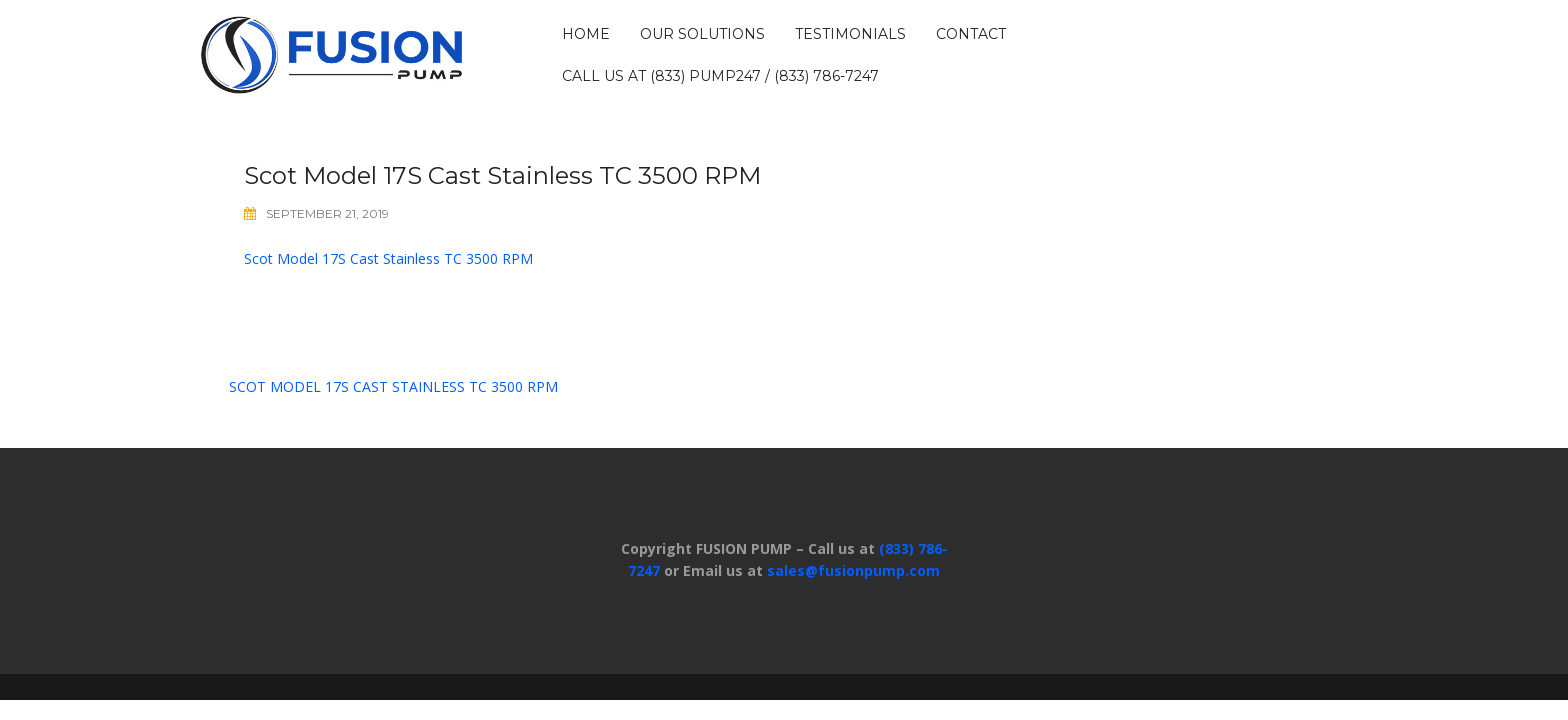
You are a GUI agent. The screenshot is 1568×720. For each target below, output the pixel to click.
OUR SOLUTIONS (702, 34)
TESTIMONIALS (850, 34)
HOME (586, 34)
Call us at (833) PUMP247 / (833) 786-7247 (720, 76)
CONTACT (971, 34)
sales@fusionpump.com (853, 570)
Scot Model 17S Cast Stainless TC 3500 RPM (388, 258)
